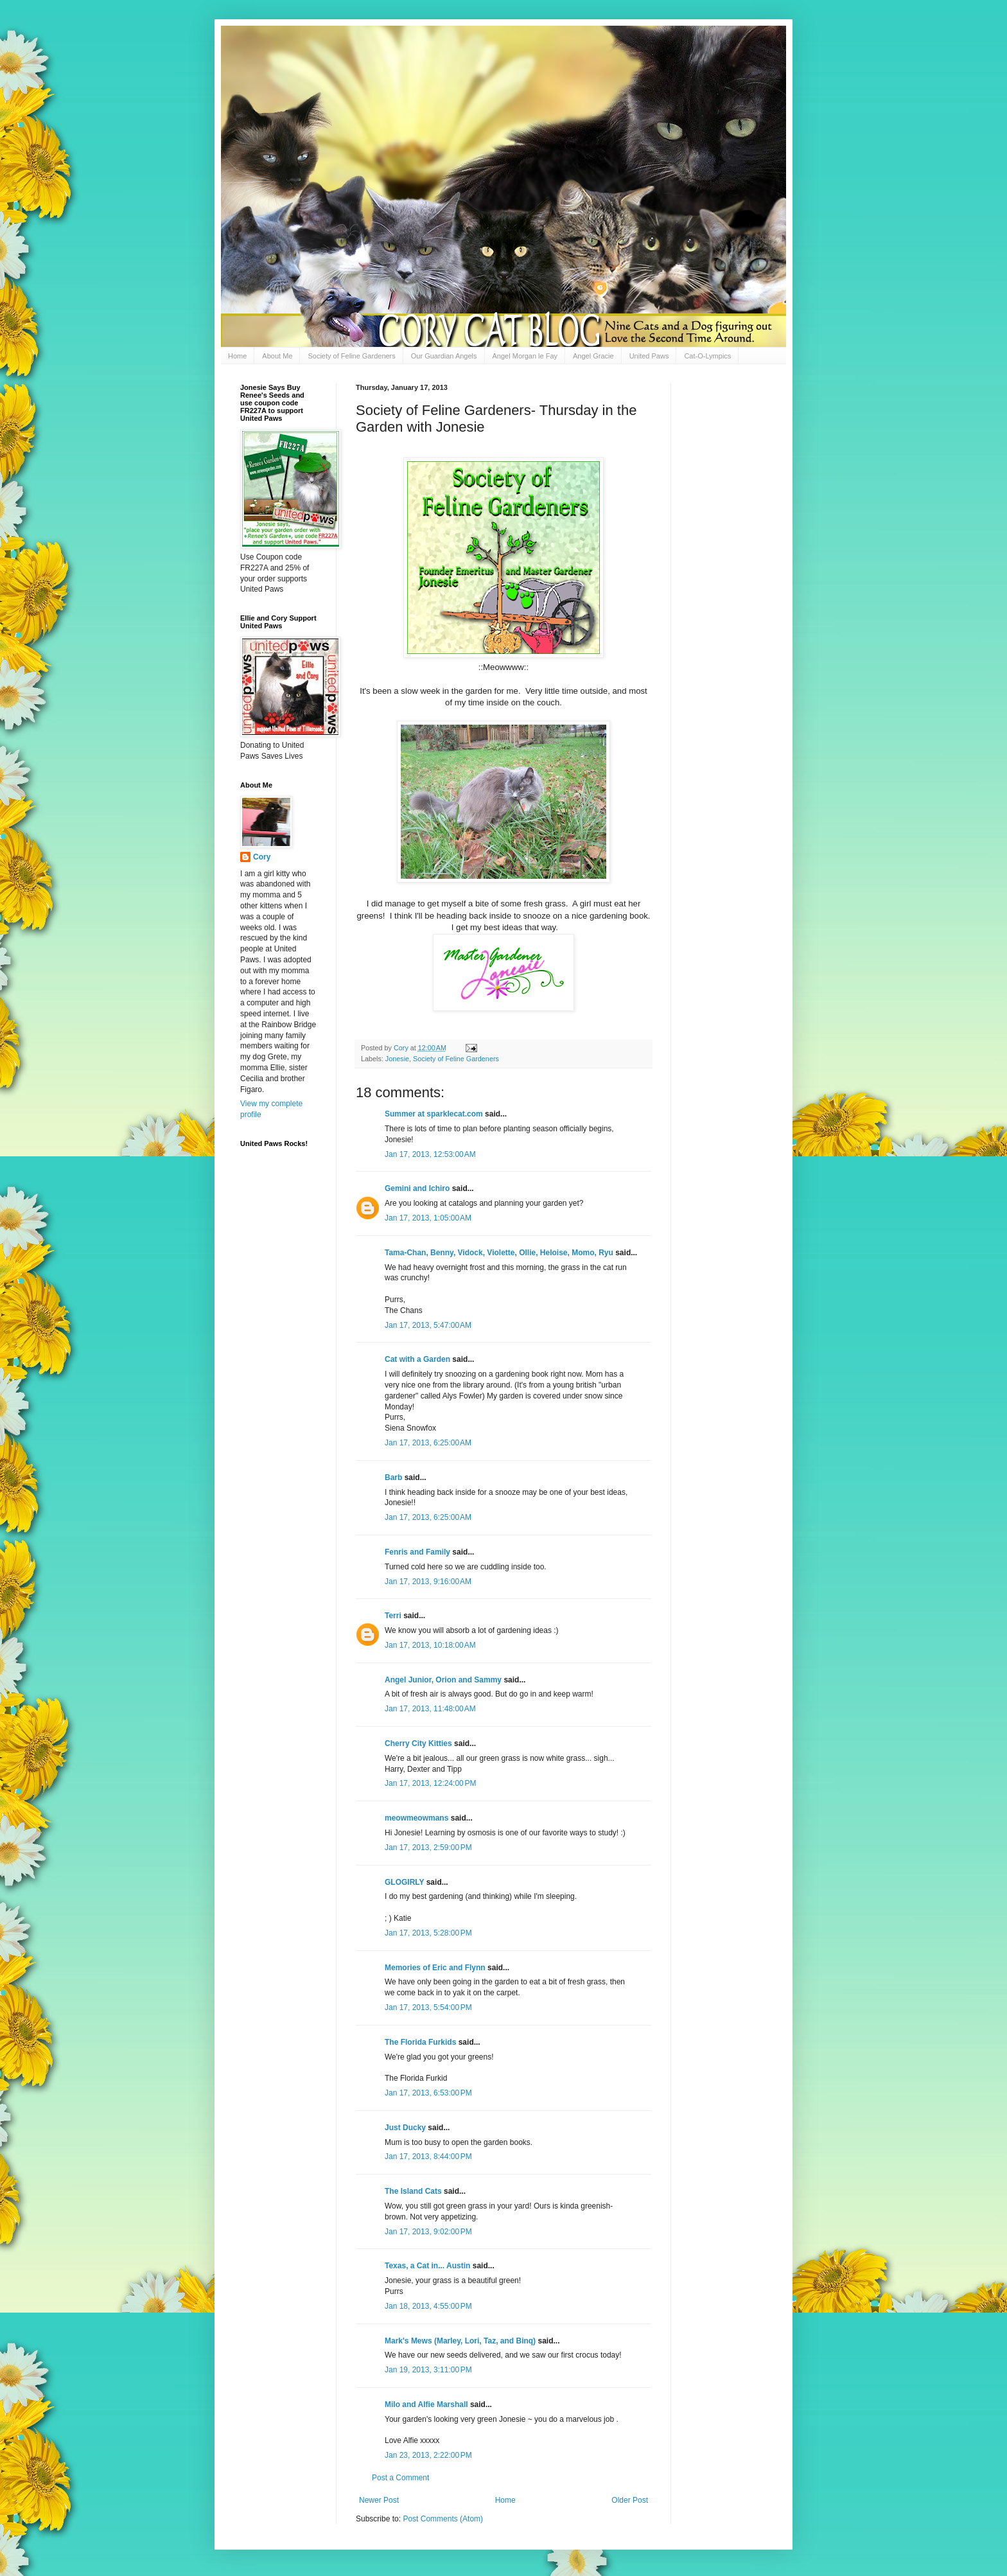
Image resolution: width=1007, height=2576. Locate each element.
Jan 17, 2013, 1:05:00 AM (428, 1217)
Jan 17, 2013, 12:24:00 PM (430, 1783)
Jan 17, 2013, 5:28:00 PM (428, 1932)
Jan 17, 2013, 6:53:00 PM (428, 2092)
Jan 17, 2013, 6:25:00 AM (428, 1442)
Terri (393, 1615)
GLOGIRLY (404, 1882)
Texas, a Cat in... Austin (427, 2265)
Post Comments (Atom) (443, 2518)
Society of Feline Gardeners (351, 356)
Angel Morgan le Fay (525, 356)
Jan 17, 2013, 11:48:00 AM (430, 1708)
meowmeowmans (416, 1817)
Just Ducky (405, 2127)
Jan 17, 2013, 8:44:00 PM (428, 2156)
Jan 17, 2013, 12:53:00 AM (430, 1154)
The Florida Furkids (420, 2042)
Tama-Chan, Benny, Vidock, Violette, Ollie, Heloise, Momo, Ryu (499, 1252)
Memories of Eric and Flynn (435, 1967)
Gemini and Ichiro (417, 1188)
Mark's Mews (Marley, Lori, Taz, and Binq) (460, 2340)
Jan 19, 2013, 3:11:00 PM (428, 2369)
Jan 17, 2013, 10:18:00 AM (430, 1645)
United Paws (649, 356)
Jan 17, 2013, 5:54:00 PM (428, 2007)
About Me (277, 356)
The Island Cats (413, 2191)
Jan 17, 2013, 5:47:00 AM (428, 1325)
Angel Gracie (593, 356)
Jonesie (397, 1059)
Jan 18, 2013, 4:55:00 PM (428, 2306)
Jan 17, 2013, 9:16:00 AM (428, 1581)
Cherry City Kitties (418, 1743)
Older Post (629, 2500)
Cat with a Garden (417, 1359)
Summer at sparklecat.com (434, 1113)
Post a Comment (400, 2477)
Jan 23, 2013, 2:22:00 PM (428, 2455)
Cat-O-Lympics (707, 356)
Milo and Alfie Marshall (426, 2404)
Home (237, 356)
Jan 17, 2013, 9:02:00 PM (428, 2231)
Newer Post (379, 2500)
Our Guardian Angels (444, 356)
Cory (261, 856)
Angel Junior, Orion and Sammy (443, 1679)
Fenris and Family (417, 1552)
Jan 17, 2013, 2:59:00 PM (428, 1847)
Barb (395, 1477)
